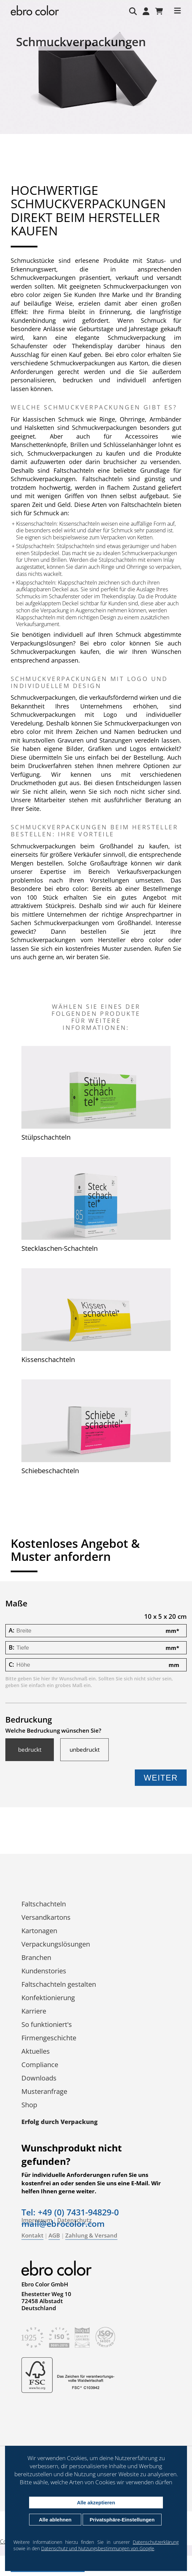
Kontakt (32, 2235)
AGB (54, 2235)
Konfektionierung (48, 1997)
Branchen (36, 1957)
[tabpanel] (96, 83)
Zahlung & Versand (91, 2235)
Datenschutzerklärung (156, 2542)
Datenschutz (74, 2220)
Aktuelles (35, 2051)
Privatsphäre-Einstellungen (122, 2519)
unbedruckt (85, 1749)
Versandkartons (46, 1917)
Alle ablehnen (55, 2519)
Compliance (39, 2064)
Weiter (161, 1777)
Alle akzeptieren (96, 2502)
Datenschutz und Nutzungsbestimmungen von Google (97, 2548)
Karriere (33, 2011)
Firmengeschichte (48, 2037)
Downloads (39, 2077)
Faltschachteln (43, 1903)
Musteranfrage (44, 2091)
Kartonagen (39, 1930)
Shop (29, 2104)
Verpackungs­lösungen (55, 1944)
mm (172, 1631)
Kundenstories (43, 1970)
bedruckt (29, 1749)
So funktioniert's (46, 2024)
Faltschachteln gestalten (58, 1984)
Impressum (36, 2220)
